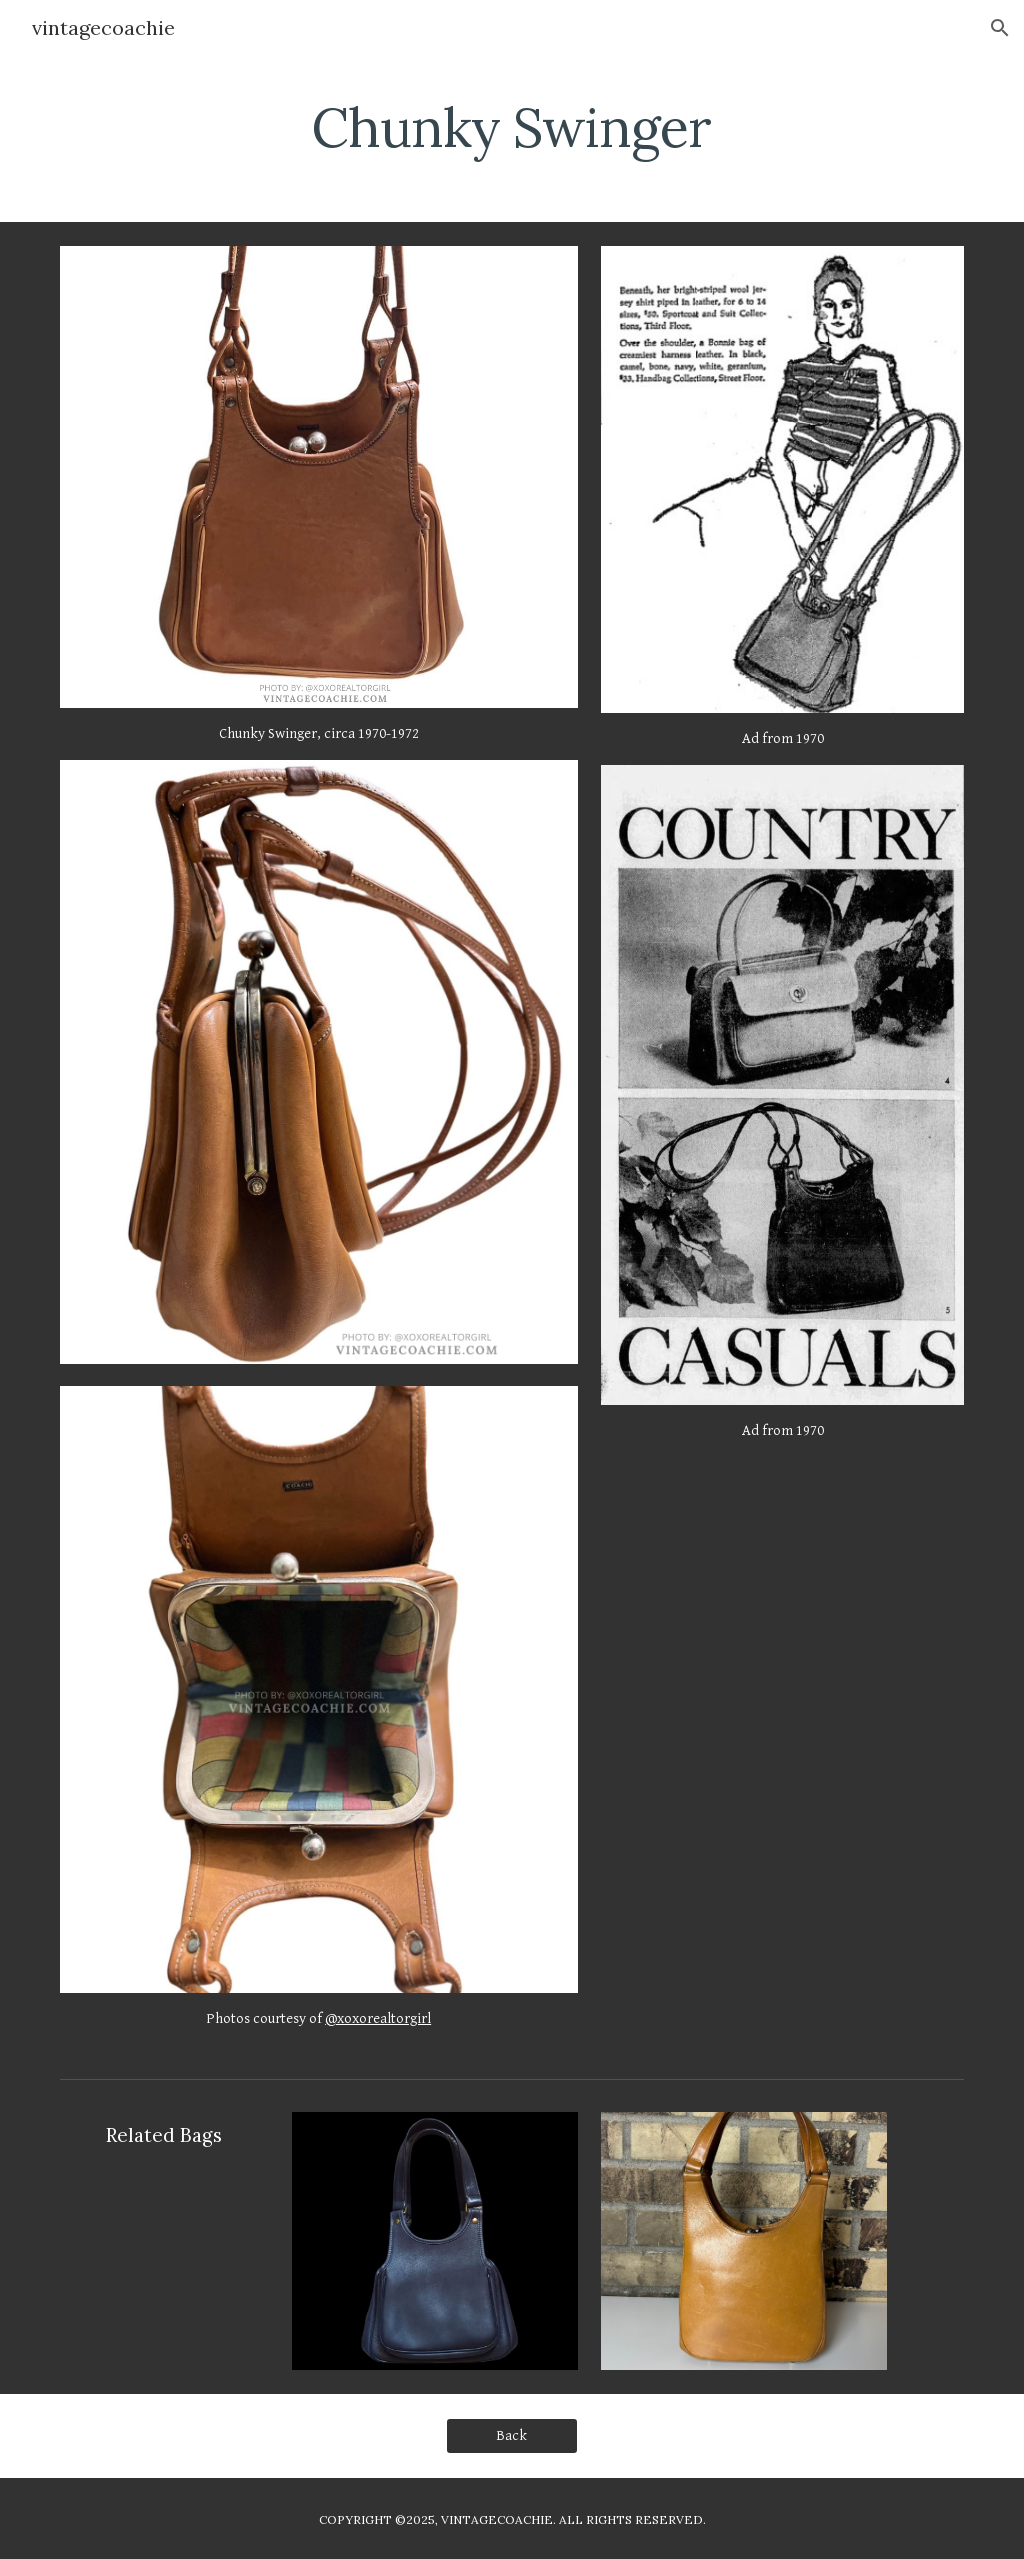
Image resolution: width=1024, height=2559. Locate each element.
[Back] (511, 2435)
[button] (1000, 28)
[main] (511, 125)
